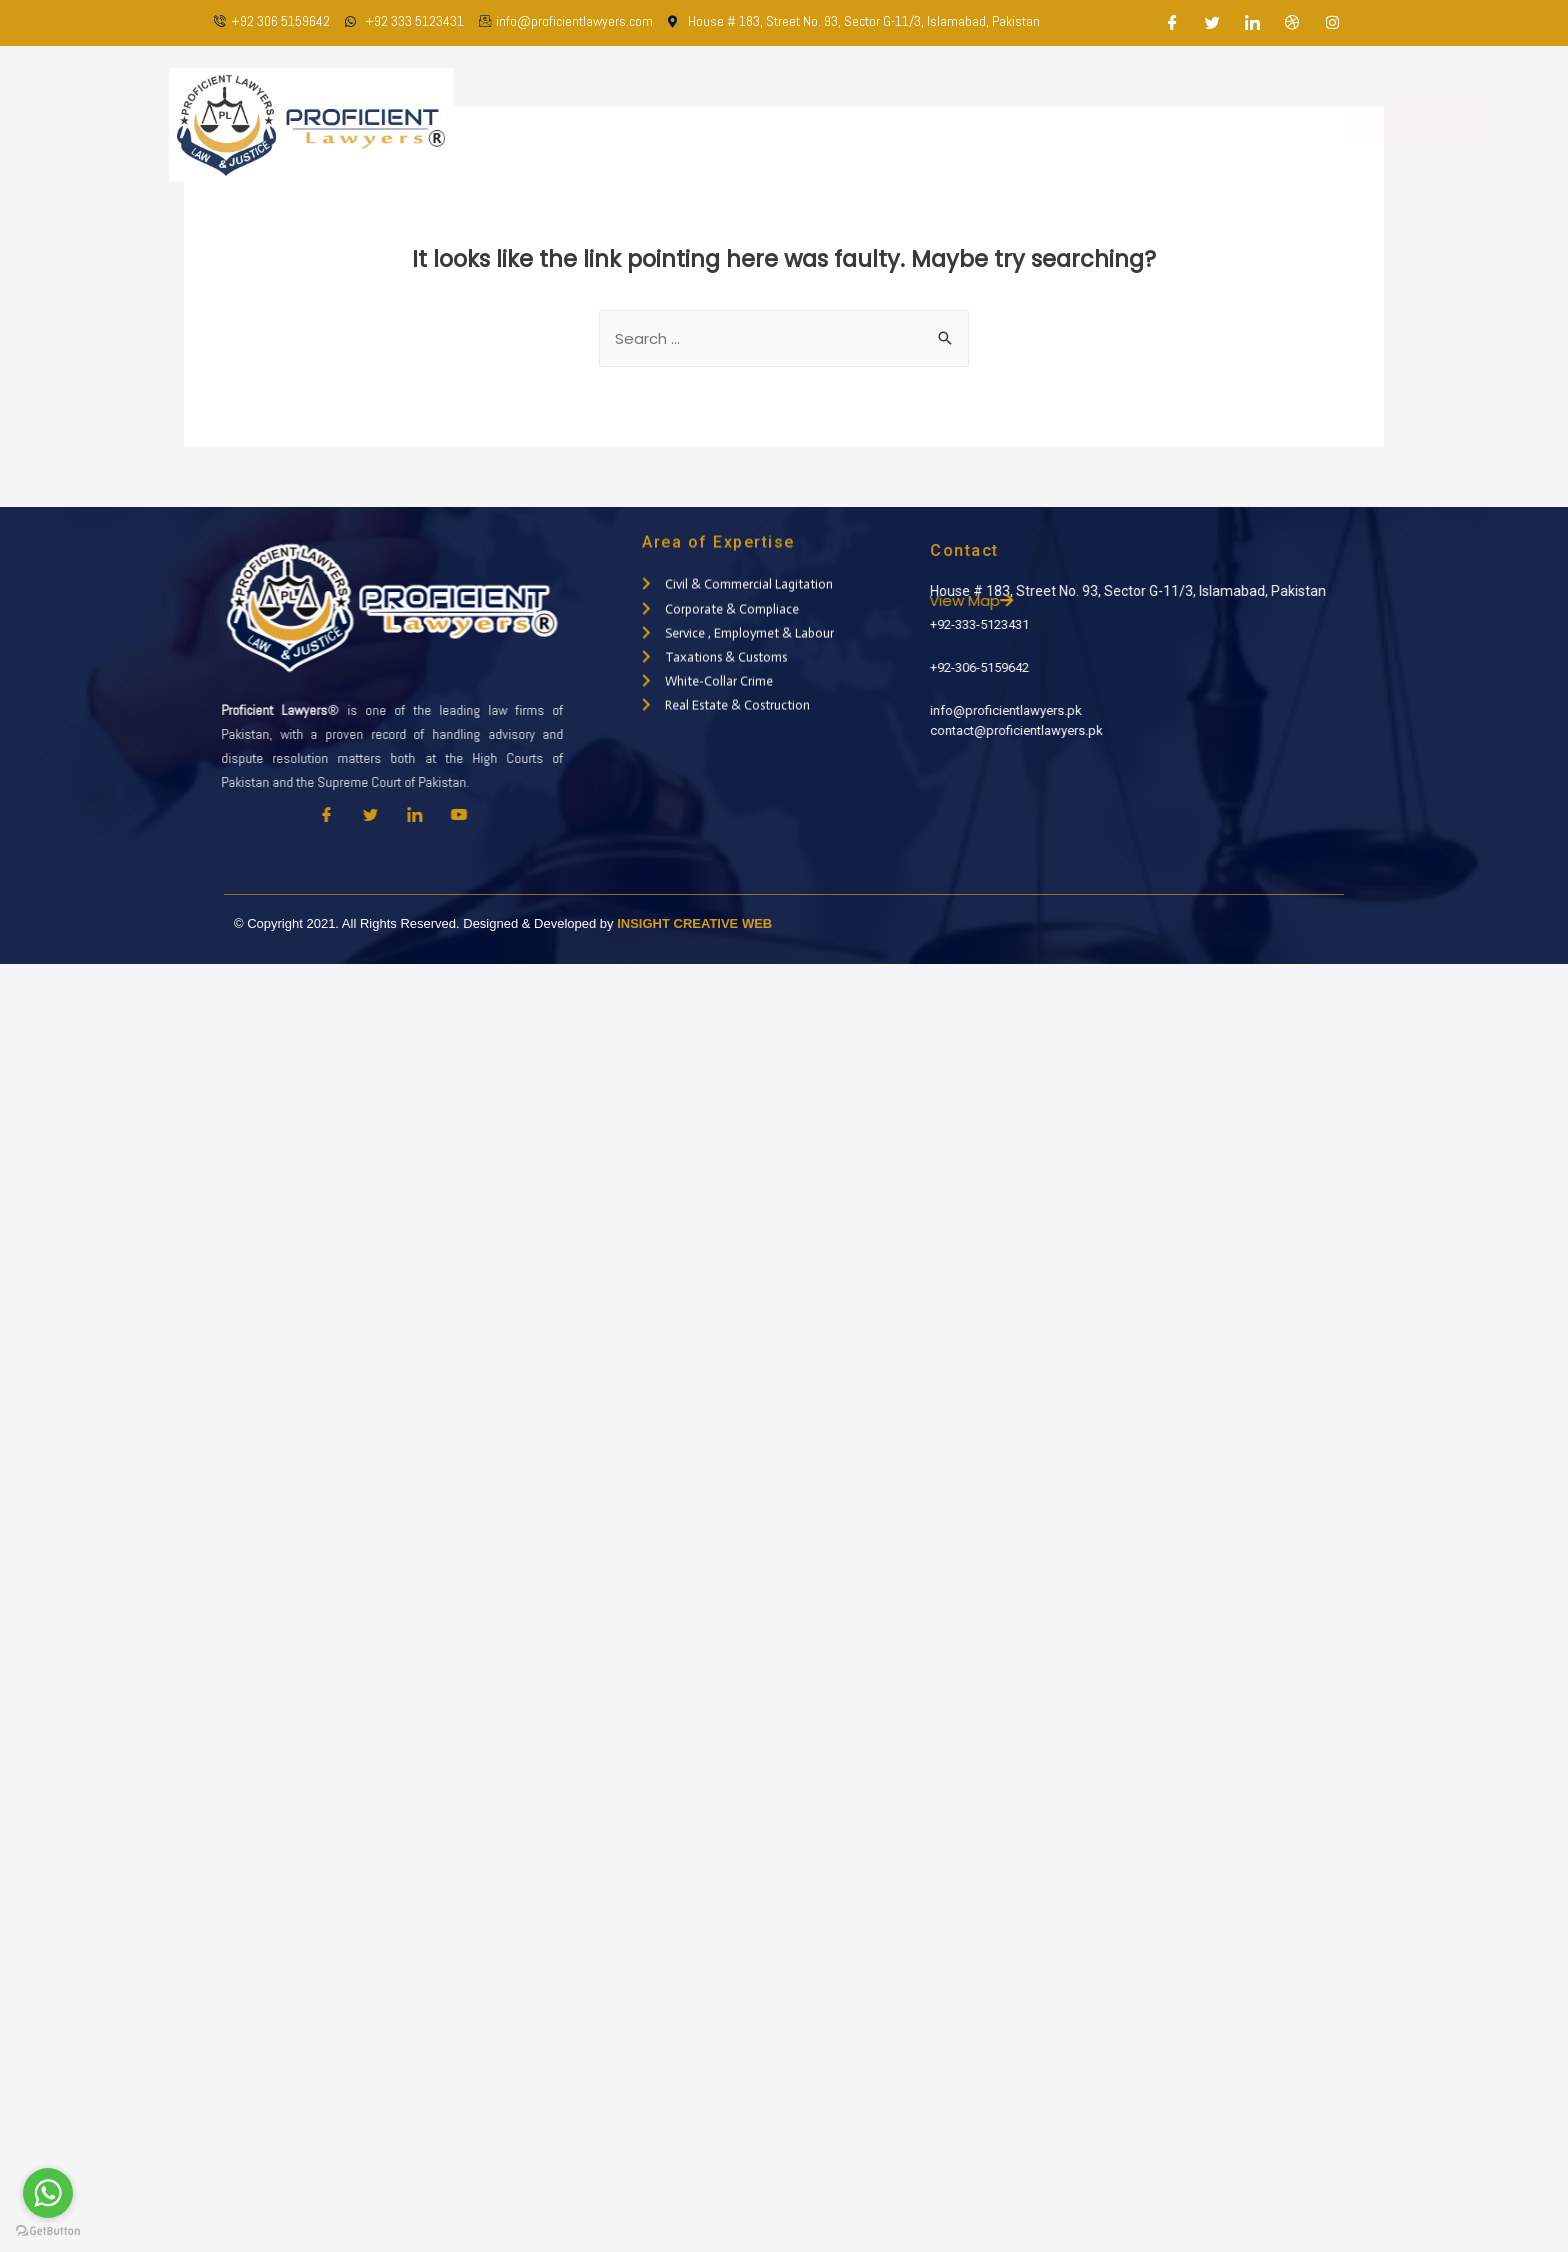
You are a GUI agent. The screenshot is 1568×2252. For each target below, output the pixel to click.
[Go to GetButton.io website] (48, 2231)
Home (607, 124)
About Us (690, 124)
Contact (1163, 124)
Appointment (1341, 124)
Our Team (787, 124)
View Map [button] (1020, 600)
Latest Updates (1047, 124)
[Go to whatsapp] (48, 2193)
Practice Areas (907, 124)
